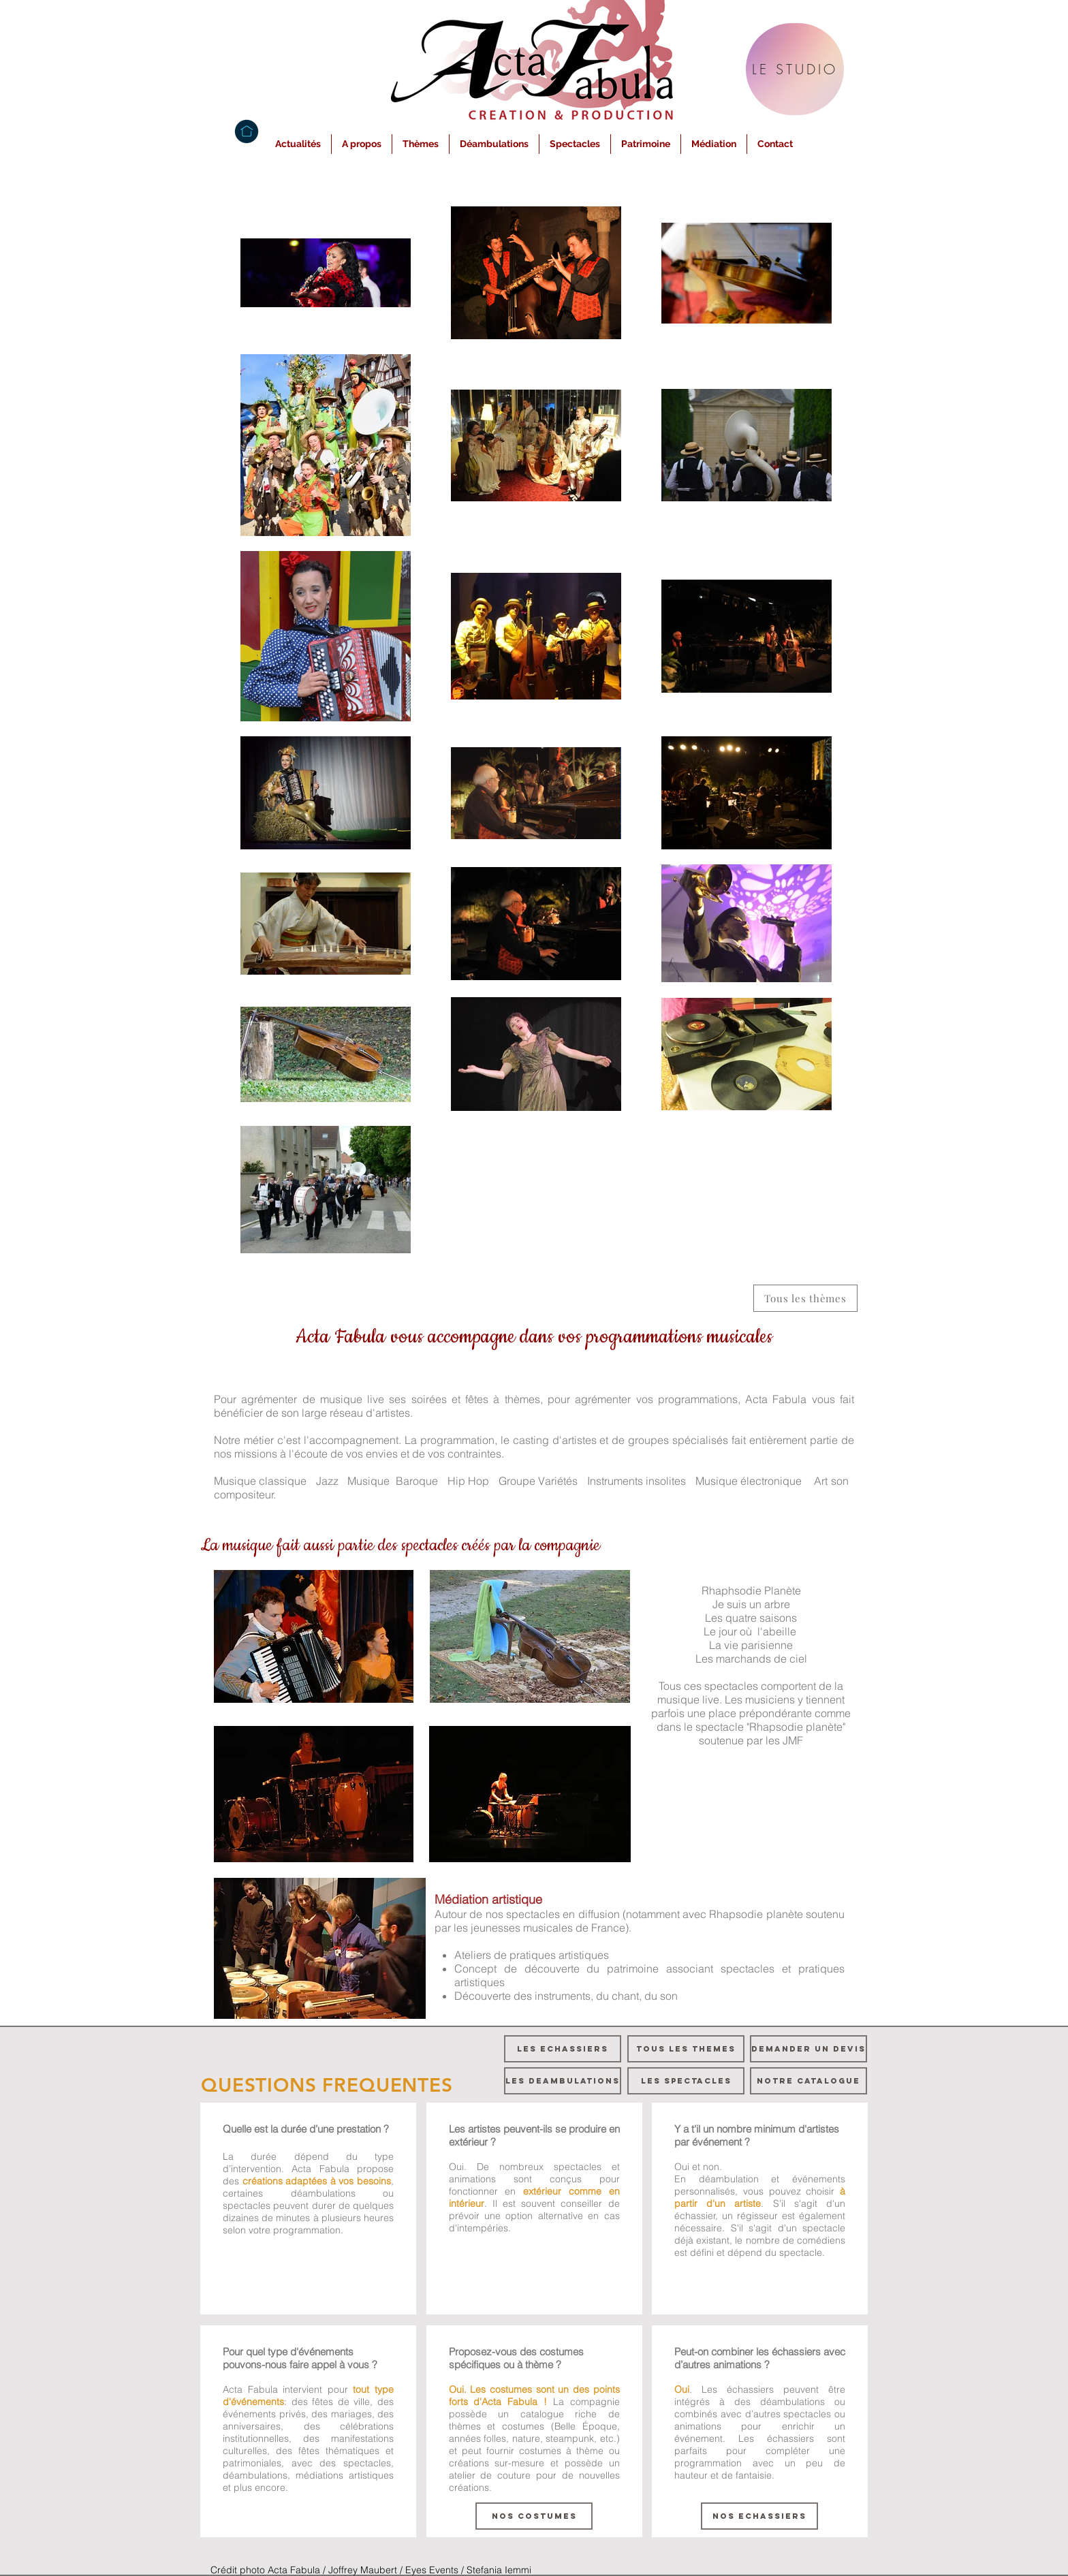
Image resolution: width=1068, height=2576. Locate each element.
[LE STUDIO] (795, 69)
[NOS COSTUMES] (534, 2516)
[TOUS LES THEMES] (685, 2048)
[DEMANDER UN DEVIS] (808, 2048)
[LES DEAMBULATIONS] (562, 2080)
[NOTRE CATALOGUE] (808, 2080)
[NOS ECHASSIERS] (759, 2516)
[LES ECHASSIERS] (562, 2048)
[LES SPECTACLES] (685, 2080)
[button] (362, 144)
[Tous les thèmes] (805, 1298)
